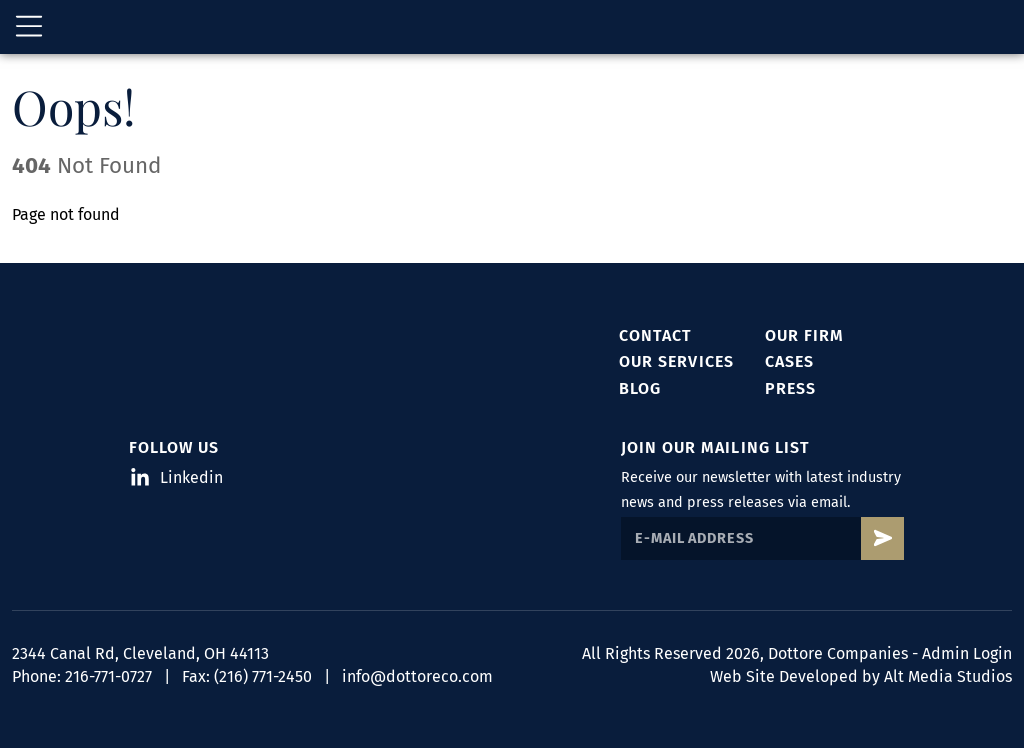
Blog (640, 388)
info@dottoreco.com (417, 676)
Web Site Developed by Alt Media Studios (861, 676)
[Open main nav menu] (29, 30)
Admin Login (967, 654)
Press (790, 388)
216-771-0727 (108, 676)
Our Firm (804, 335)
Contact (655, 335)
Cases (789, 362)
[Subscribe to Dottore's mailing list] (882, 539)
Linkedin (177, 478)
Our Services (676, 362)
